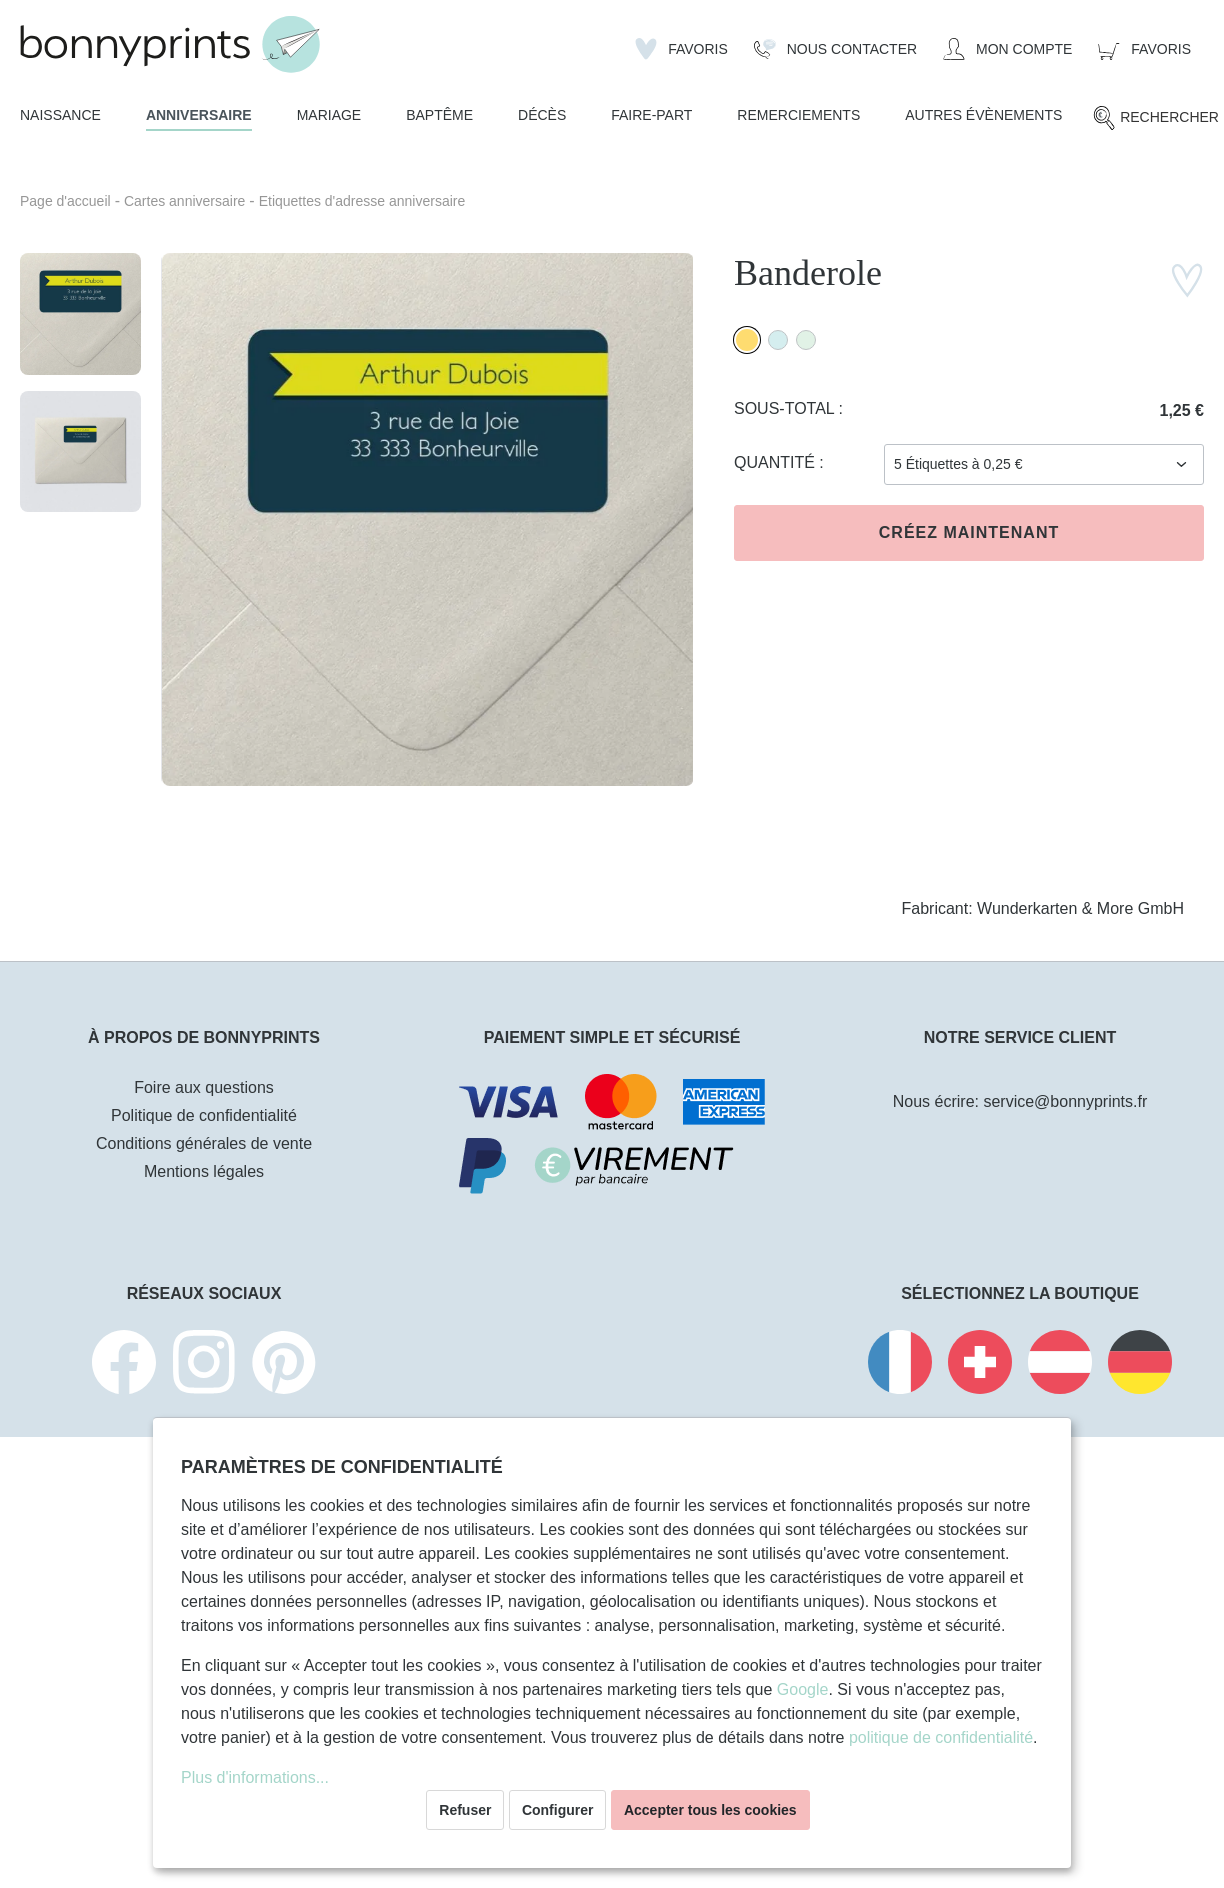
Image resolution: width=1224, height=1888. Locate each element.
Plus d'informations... (255, 1777)
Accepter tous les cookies (710, 1810)
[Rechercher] (1155, 118)
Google (803, 1689)
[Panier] (1144, 49)
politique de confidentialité (941, 1737)
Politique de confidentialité (204, 1115)
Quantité (776, 462)
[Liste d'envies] (681, 49)
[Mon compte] (1007, 49)
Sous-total (786, 408)
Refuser (465, 1810)
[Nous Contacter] (835, 49)
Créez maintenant (969, 532)
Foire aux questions (204, 1087)
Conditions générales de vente (204, 1143)
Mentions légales (204, 1171)
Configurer (558, 1810)
